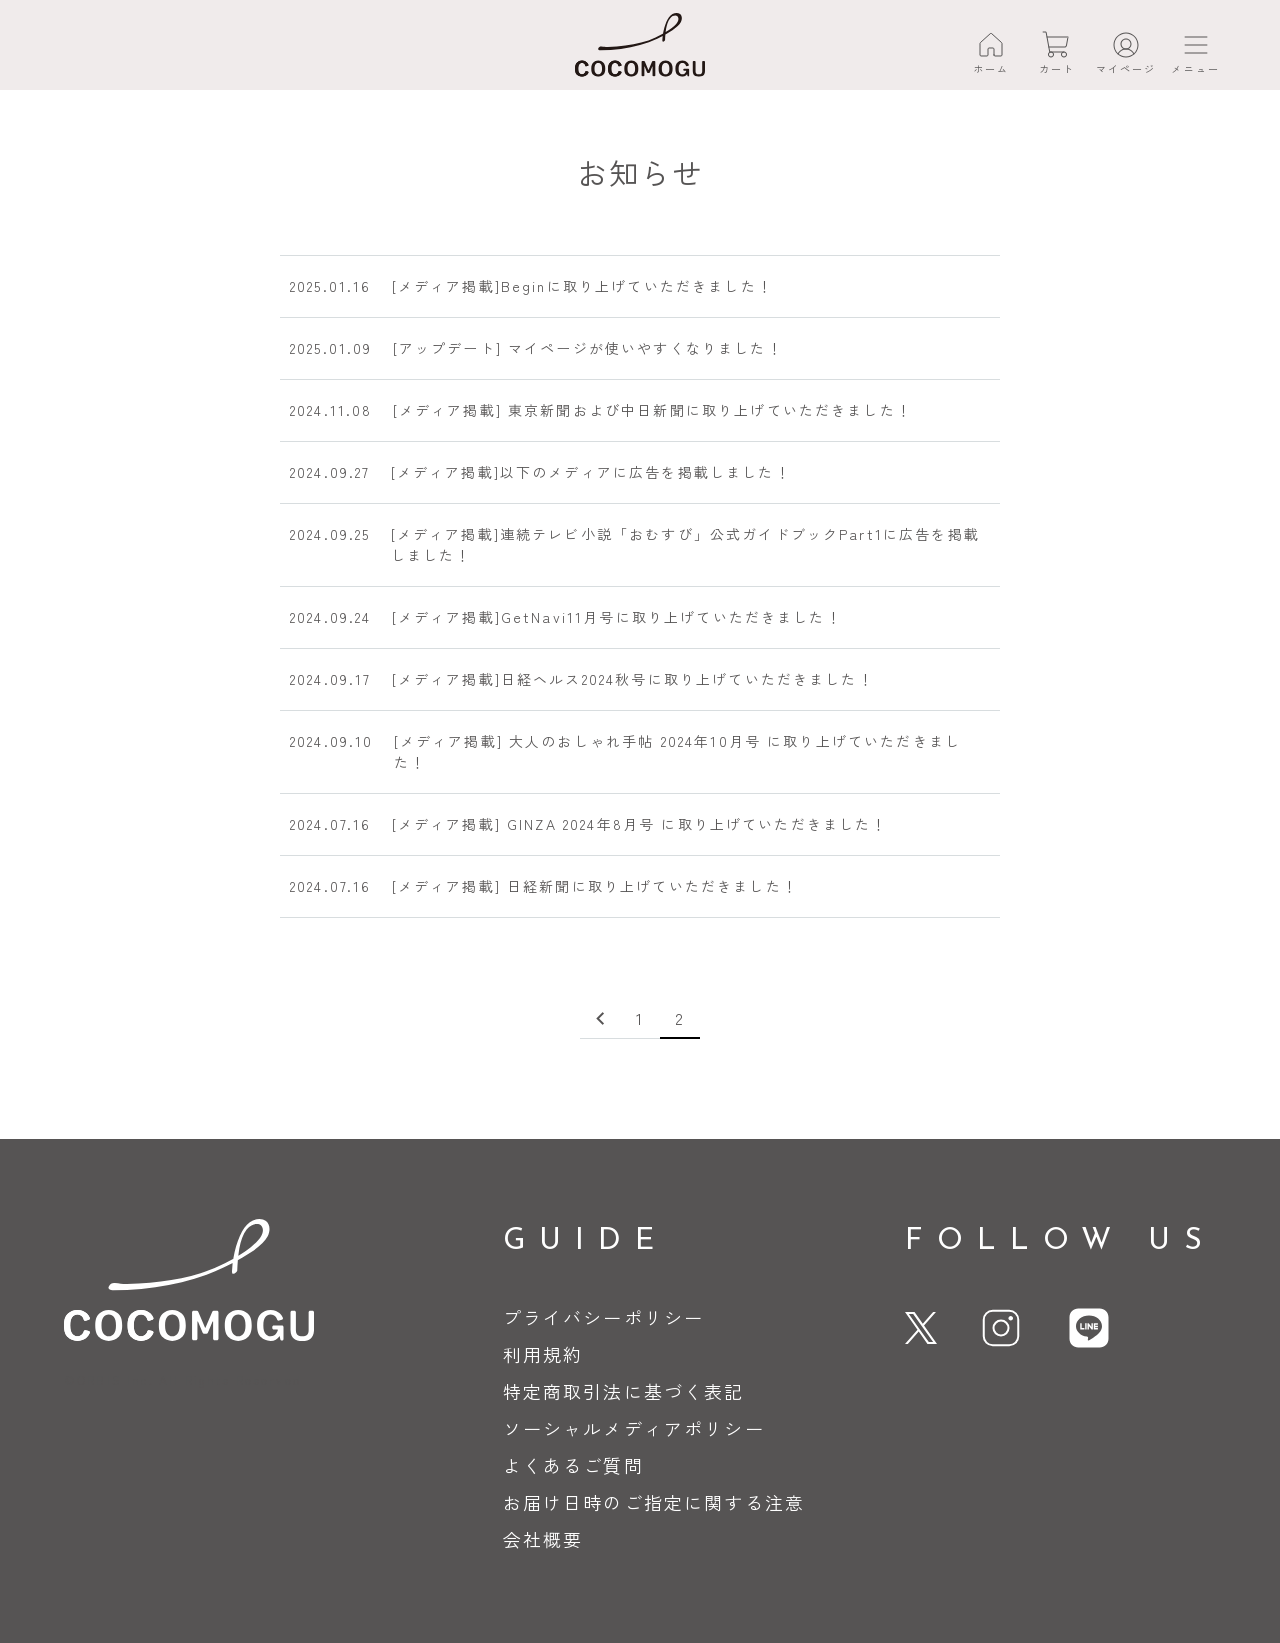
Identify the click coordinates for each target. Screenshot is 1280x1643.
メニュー (1195, 68)
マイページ (1126, 68)
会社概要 (543, 1539)
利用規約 (543, 1354)
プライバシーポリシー (604, 1317)
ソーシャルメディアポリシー (634, 1428)
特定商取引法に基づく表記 (624, 1391)
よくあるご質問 (573, 1465)
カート (1057, 68)
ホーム (991, 68)
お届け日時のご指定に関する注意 (654, 1502)
